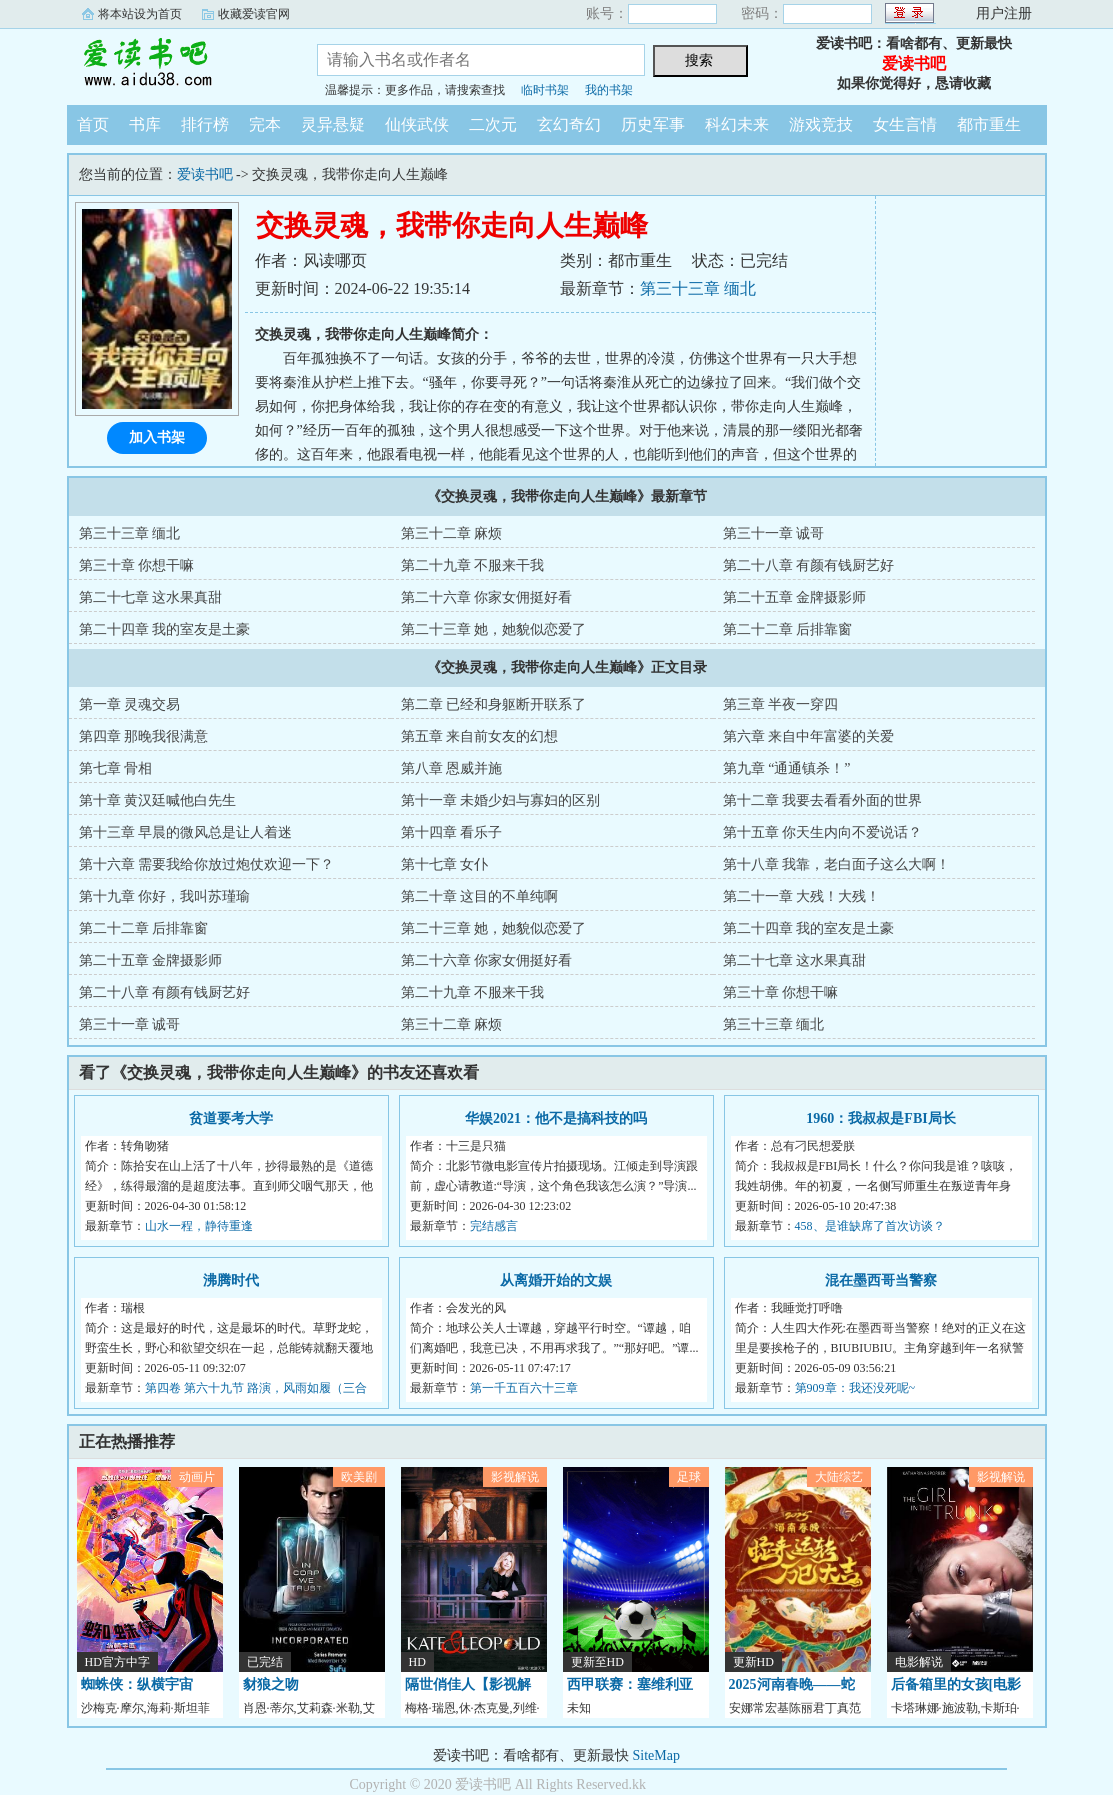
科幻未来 (737, 124)
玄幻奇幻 (569, 124)
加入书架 (157, 437)
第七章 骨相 (116, 768)
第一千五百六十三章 (524, 1388)
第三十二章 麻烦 (452, 533)
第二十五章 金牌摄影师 (795, 597)
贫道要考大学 (231, 1118)
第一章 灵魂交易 (130, 704)
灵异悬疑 (333, 124)
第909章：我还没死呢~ (855, 1388)
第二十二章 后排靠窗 (788, 629)
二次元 (493, 124)
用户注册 (1004, 13)
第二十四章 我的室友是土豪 (165, 629)
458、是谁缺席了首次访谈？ (870, 1226)
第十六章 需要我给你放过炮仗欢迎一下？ (207, 864)
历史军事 (653, 124)
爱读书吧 (177, 64)
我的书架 (609, 90)
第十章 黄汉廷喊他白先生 (158, 800)
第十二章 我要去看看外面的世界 (823, 800)
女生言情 (905, 124)
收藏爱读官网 (254, 14)
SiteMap (656, 1755)
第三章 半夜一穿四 (781, 704)
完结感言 (494, 1226)
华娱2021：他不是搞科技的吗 (556, 1118)
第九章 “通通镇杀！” (787, 768)
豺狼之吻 (271, 1684)
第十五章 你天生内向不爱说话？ (823, 832)
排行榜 (205, 124)
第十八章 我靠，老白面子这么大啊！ (837, 864)
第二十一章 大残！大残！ (802, 896)
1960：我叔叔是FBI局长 (880, 1118)
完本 (265, 124)
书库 (145, 124)
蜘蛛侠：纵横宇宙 (137, 1684)
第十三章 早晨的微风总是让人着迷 (186, 832)
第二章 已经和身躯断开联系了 (494, 704)
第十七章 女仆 (445, 864)
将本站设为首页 (140, 14)
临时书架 (545, 90)
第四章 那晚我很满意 (144, 736)
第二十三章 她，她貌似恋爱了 (494, 629)
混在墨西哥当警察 (881, 1280)
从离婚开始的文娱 (556, 1280)
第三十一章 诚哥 (774, 533)
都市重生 (989, 124)
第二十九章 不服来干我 (473, 565)
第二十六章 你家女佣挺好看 (487, 597)
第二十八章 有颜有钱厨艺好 (809, 565)
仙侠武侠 (417, 124)
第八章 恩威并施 (452, 768)
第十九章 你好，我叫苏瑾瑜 (165, 896)
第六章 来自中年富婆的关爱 (809, 736)
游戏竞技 (821, 124)
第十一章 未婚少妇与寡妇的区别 (501, 800)
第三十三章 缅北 (698, 288)
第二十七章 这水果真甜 (151, 597)
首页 (93, 124)
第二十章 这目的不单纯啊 (480, 896)
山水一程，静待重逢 (199, 1226)
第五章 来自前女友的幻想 (480, 736)
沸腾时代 (231, 1280)
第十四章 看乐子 (452, 832)
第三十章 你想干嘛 (137, 565)
